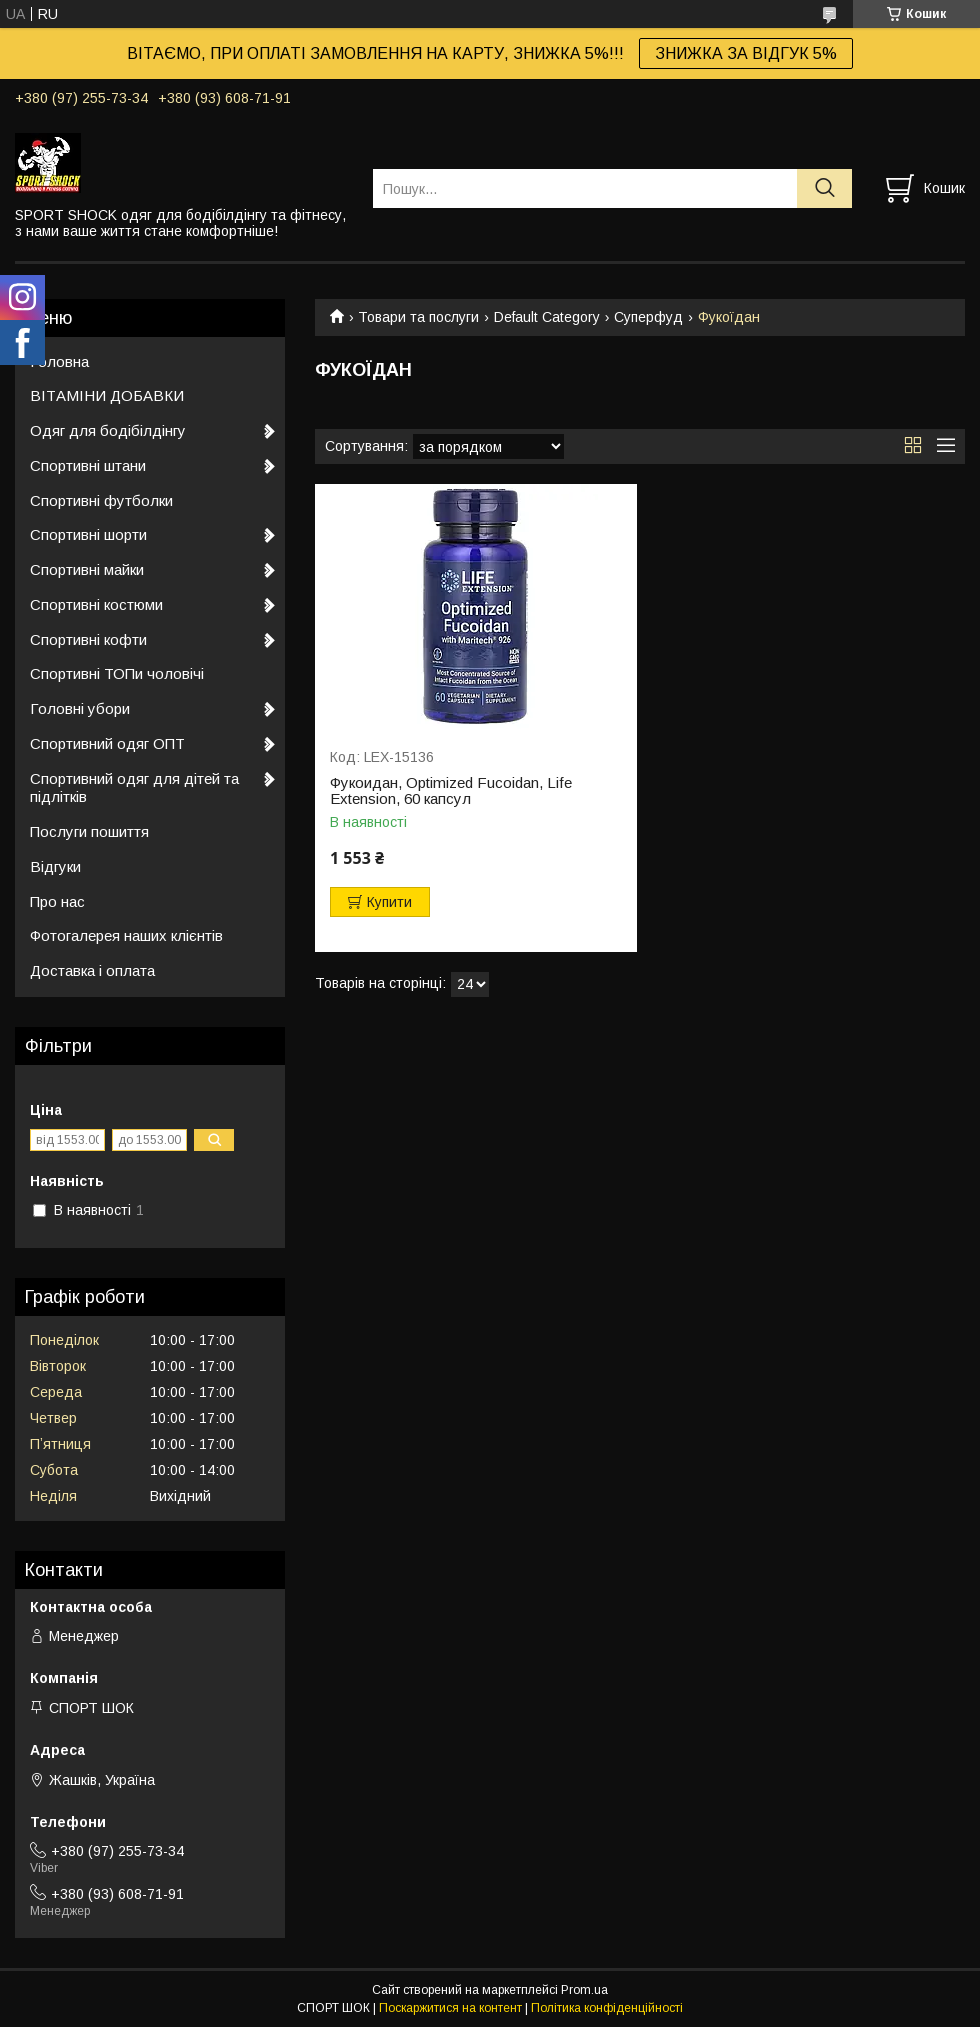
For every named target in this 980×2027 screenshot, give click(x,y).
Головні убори (80, 708)
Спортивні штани (88, 465)
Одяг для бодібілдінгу (108, 430)
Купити (389, 902)
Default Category (547, 317)
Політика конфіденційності (607, 2008)
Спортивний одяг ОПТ (107, 743)
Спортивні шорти (88, 534)
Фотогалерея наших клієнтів (126, 935)
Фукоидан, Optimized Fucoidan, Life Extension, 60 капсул (451, 791)
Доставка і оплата (92, 970)
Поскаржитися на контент (450, 2008)
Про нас (57, 901)
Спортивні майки (87, 569)
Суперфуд (648, 317)
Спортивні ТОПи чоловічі (117, 673)
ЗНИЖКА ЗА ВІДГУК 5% (746, 53)
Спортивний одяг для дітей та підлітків (134, 788)
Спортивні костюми (96, 604)
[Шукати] (824, 188)
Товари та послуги (418, 317)
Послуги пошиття (89, 831)
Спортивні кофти (88, 639)
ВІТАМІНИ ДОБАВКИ (107, 395)
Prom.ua (584, 1990)
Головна (59, 361)
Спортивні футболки (101, 500)
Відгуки (55, 866)
